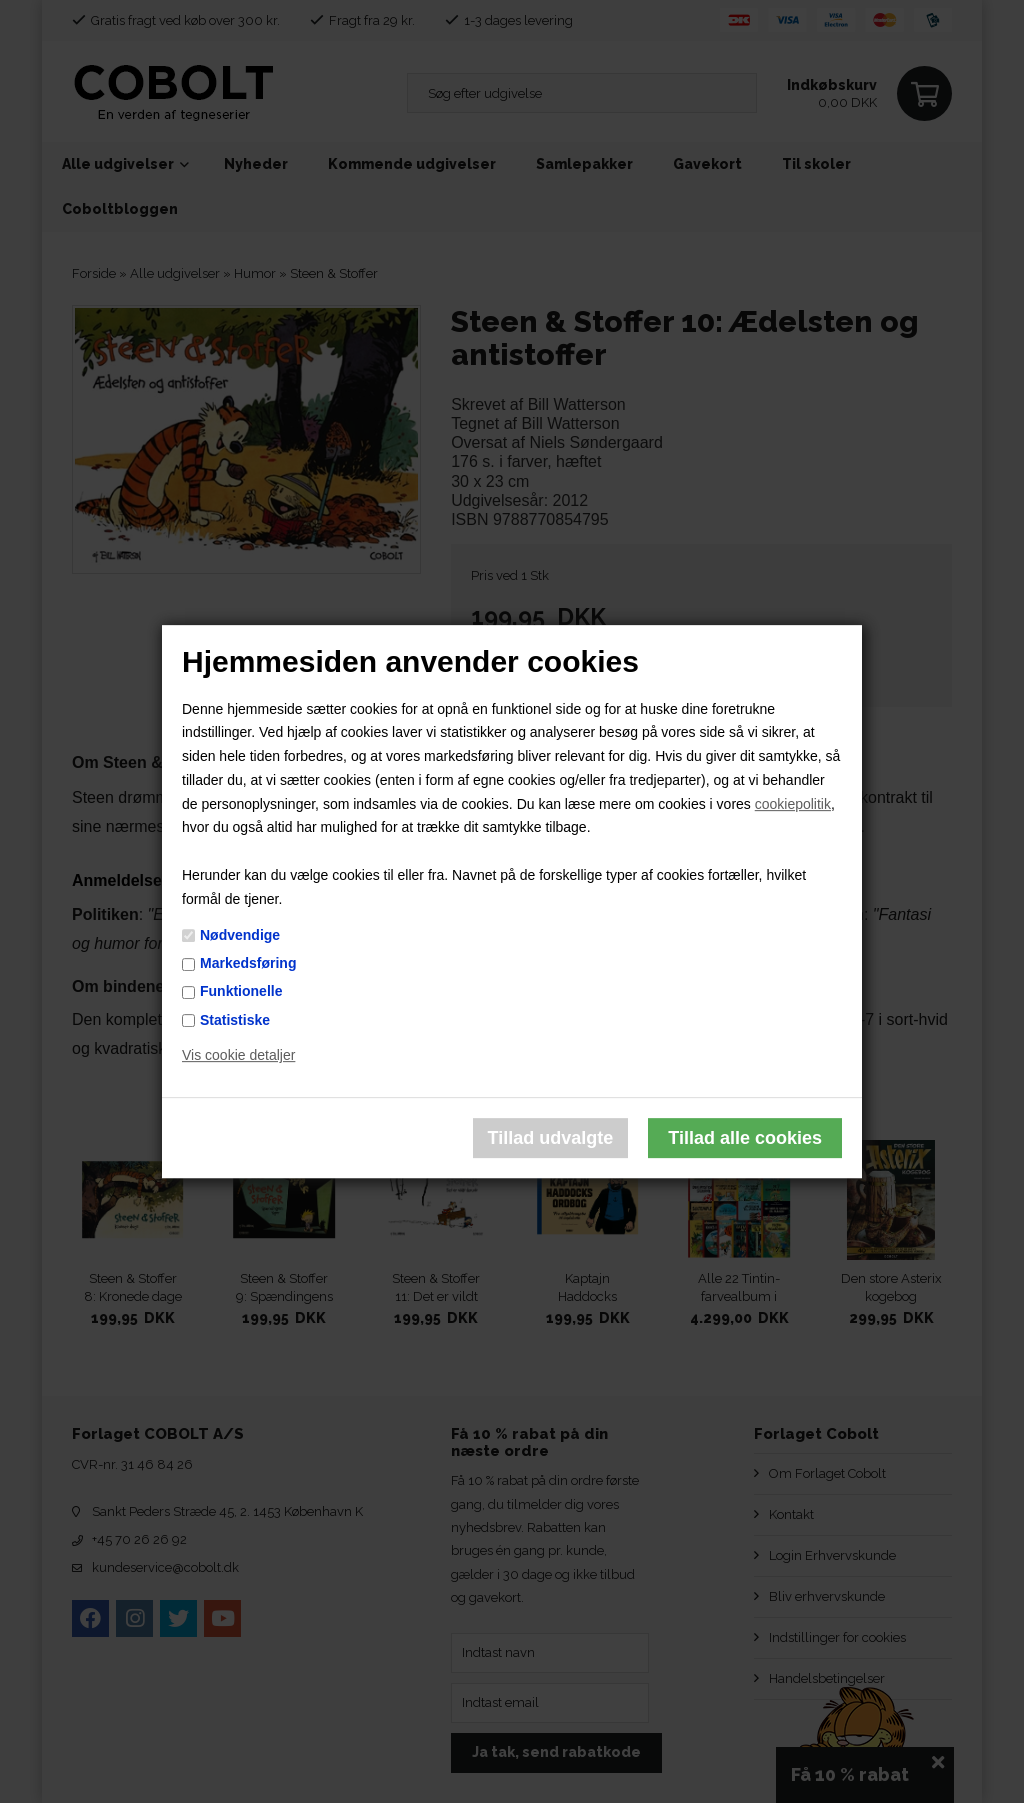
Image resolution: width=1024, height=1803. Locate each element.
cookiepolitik (793, 804)
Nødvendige (240, 935)
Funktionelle (241, 992)
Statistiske (235, 1020)
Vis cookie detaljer (238, 1056)
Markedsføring (248, 963)
